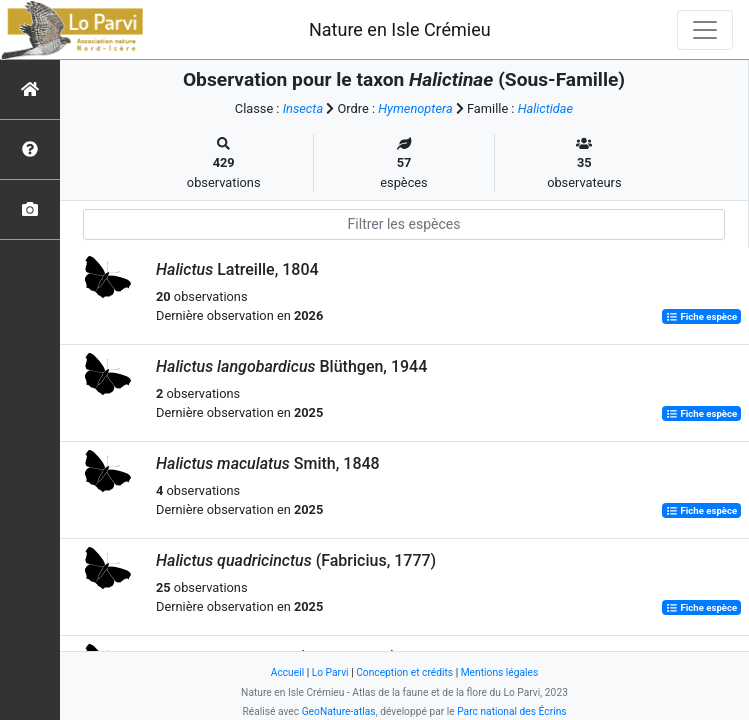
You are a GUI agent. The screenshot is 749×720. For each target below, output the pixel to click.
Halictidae (546, 108)
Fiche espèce (701, 316)
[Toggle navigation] (705, 30)
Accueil (287, 672)
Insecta (303, 108)
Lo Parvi (330, 672)
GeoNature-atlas (339, 711)
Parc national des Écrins (511, 711)
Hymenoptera (415, 108)
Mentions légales (500, 672)
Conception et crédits (404, 672)
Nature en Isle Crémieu (400, 29)
